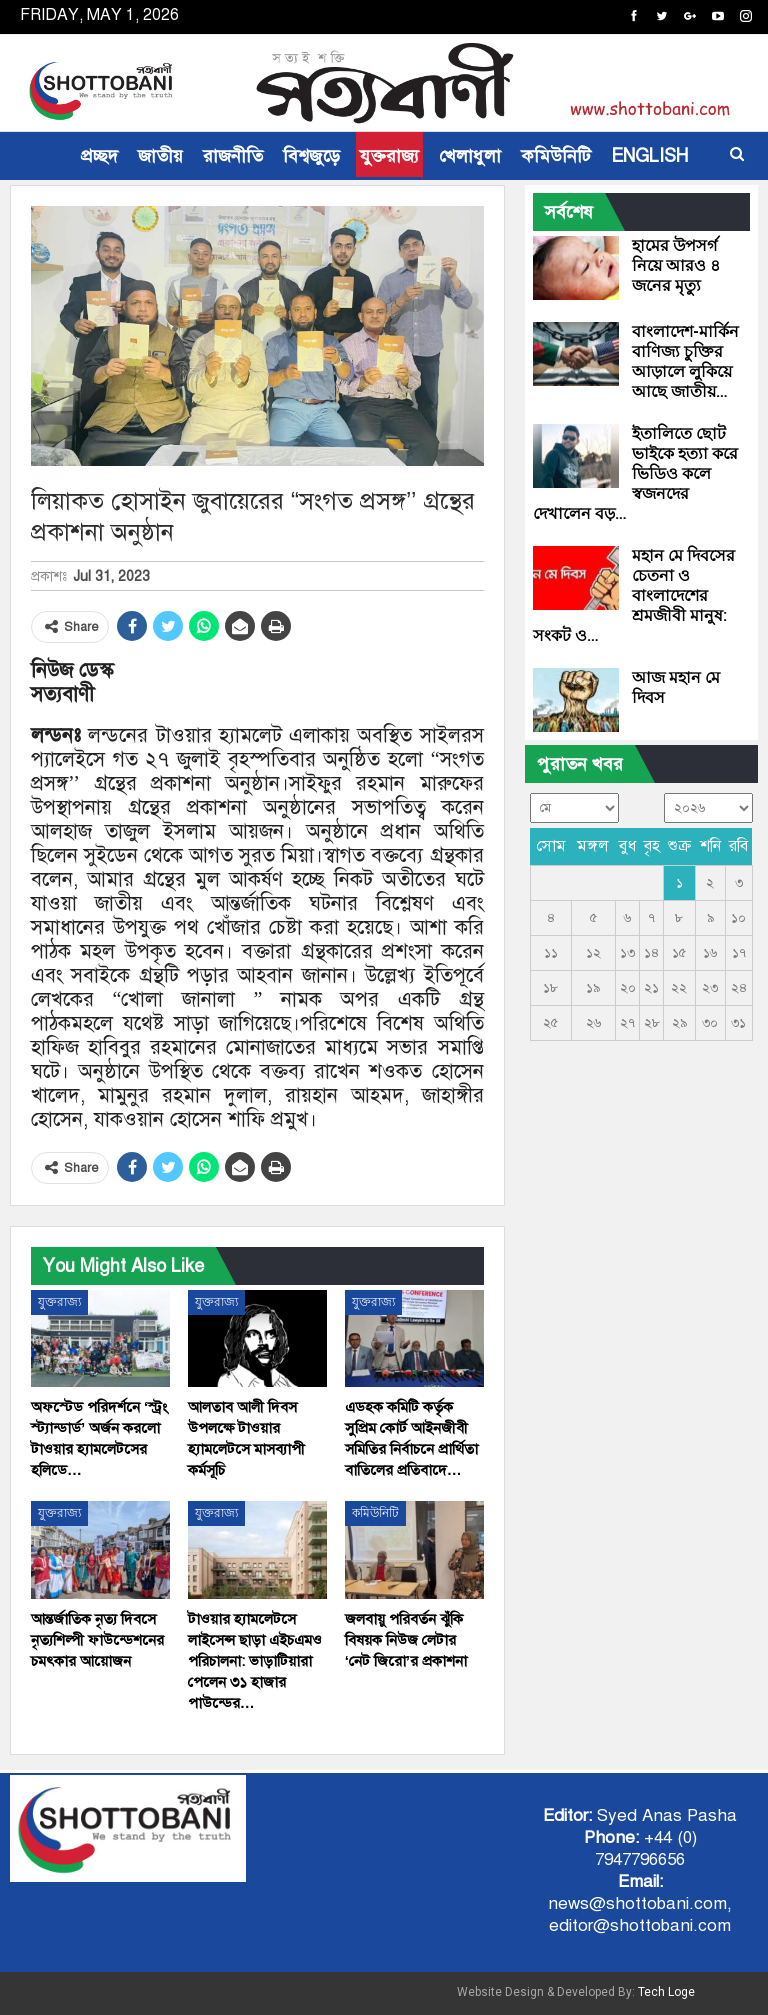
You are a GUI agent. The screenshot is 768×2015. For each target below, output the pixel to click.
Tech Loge (666, 1992)
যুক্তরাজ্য (389, 156)
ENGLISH (649, 156)
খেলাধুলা (470, 156)
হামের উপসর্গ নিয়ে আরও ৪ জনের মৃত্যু (676, 265)
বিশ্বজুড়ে (311, 156)
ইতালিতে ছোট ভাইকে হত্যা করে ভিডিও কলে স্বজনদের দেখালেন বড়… (635, 473)
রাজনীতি (233, 156)
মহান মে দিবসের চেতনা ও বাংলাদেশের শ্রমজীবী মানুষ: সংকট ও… (634, 595)
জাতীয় (160, 156)
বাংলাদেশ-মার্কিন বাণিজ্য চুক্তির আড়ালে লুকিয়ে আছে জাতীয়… (685, 361)
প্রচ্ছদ (99, 156)
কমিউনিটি (556, 156)
